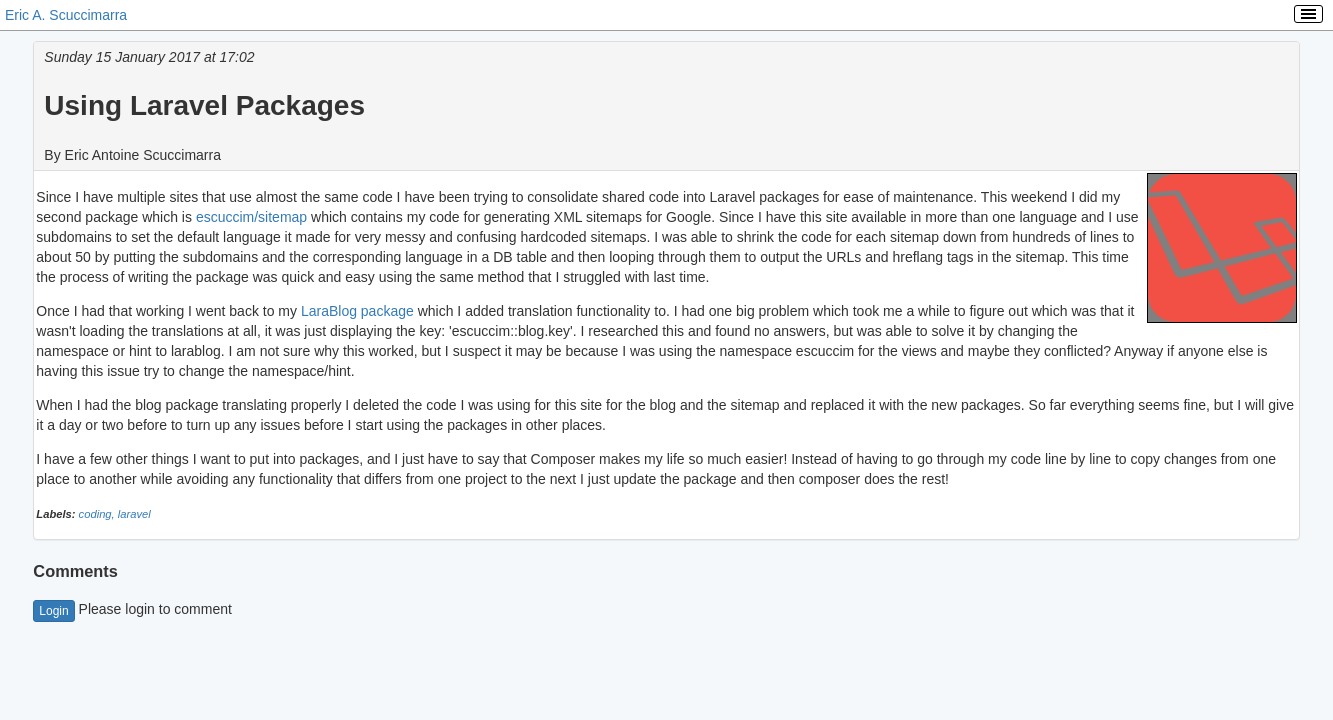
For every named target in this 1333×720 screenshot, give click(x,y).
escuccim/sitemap (251, 217)
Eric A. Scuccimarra (66, 15)
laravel (134, 514)
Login (53, 611)
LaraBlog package (357, 311)
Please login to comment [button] (132, 609)
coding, (98, 514)
